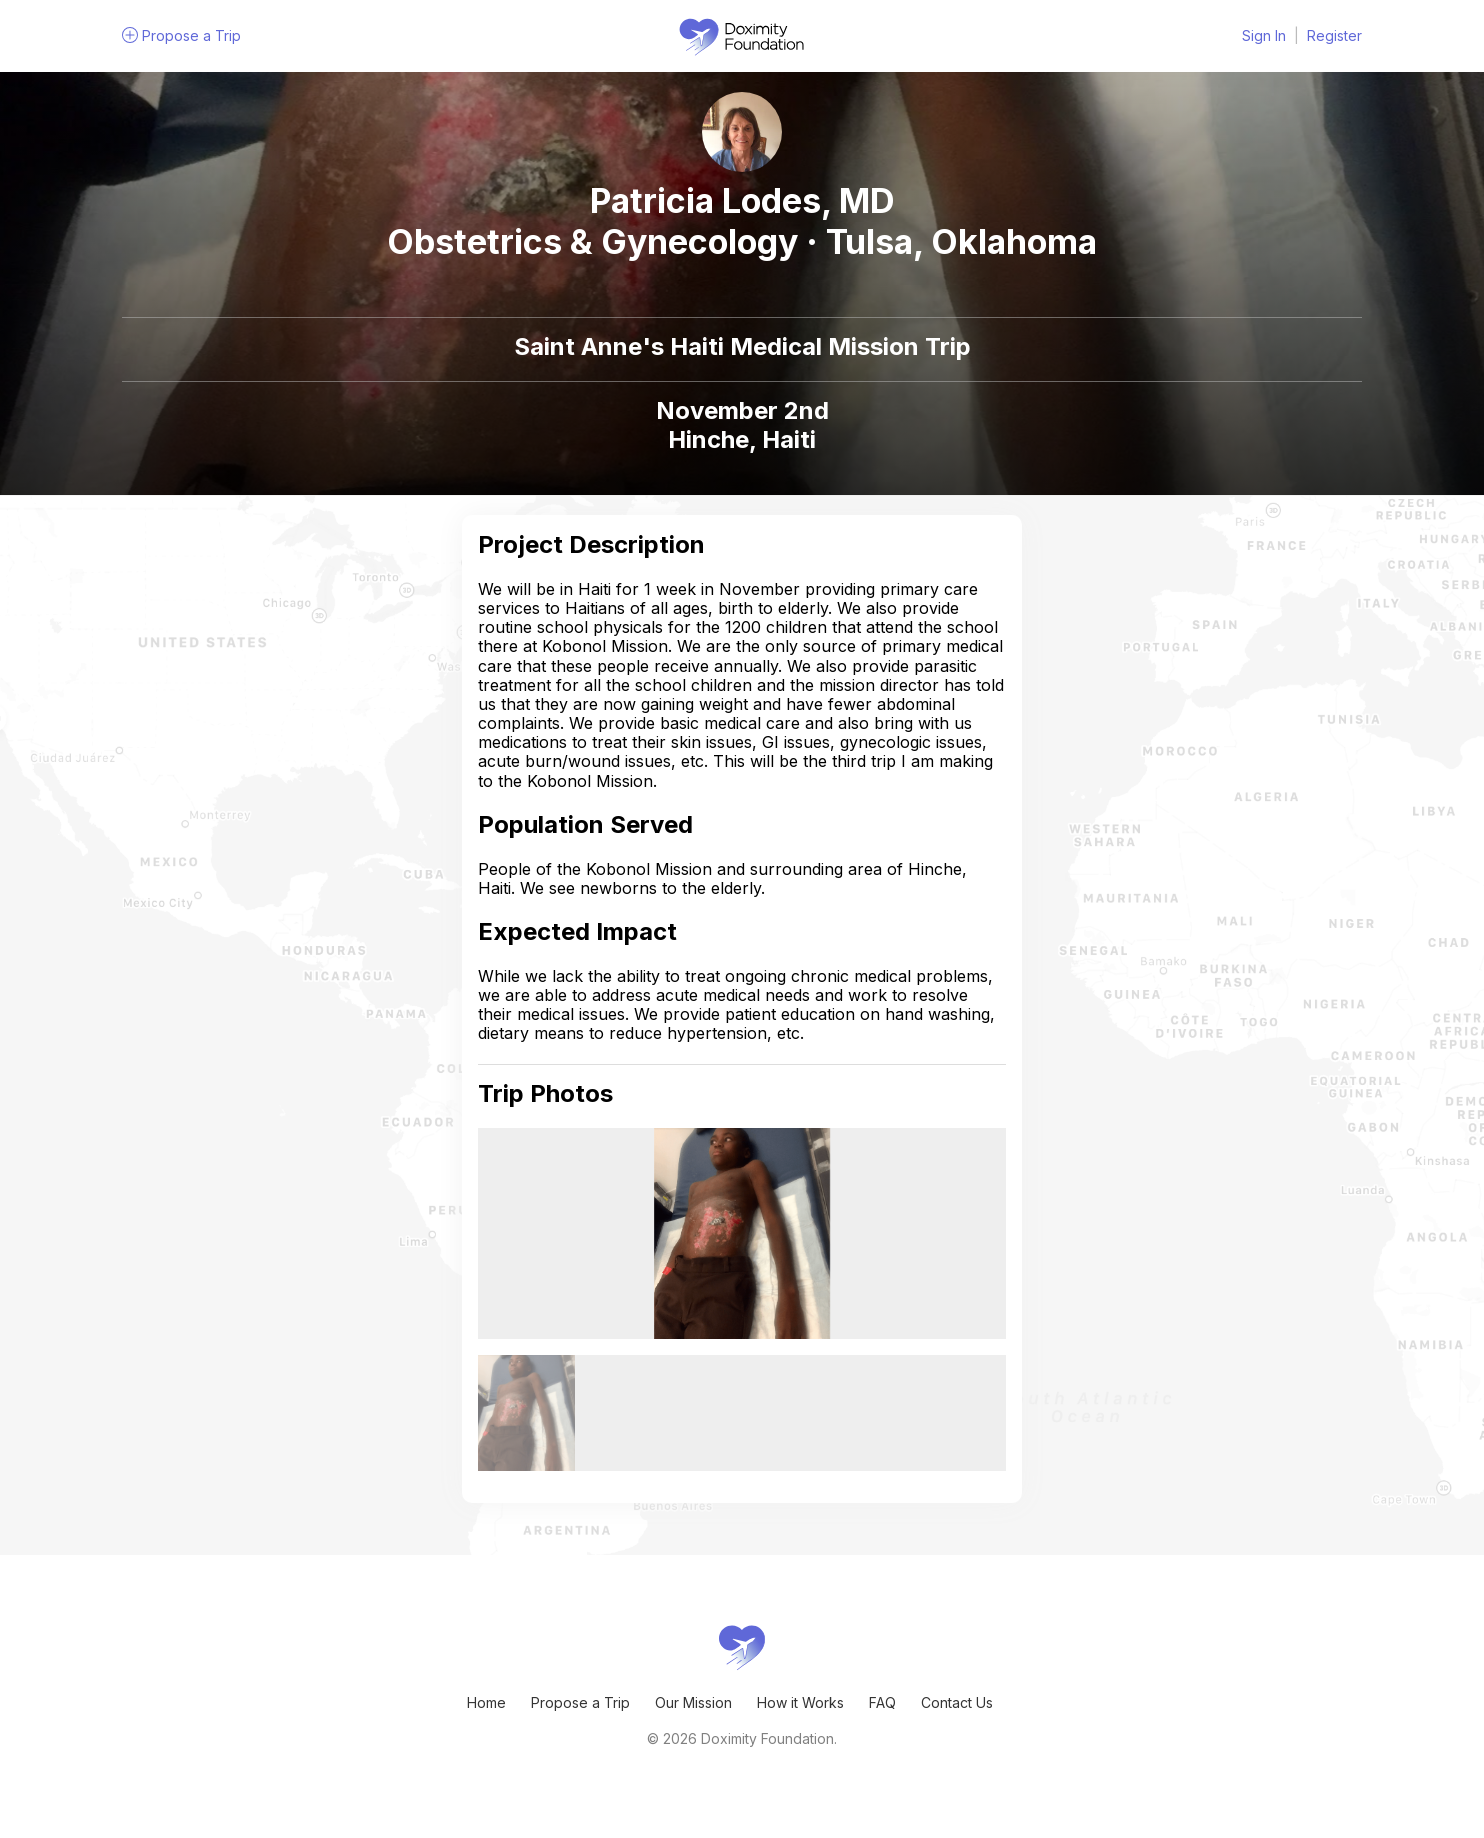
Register (1334, 35)
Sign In (1264, 35)
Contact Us (957, 1702)
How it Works (800, 1702)
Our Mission (693, 1702)
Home (486, 1702)
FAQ (882, 1702)
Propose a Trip (580, 1702)
